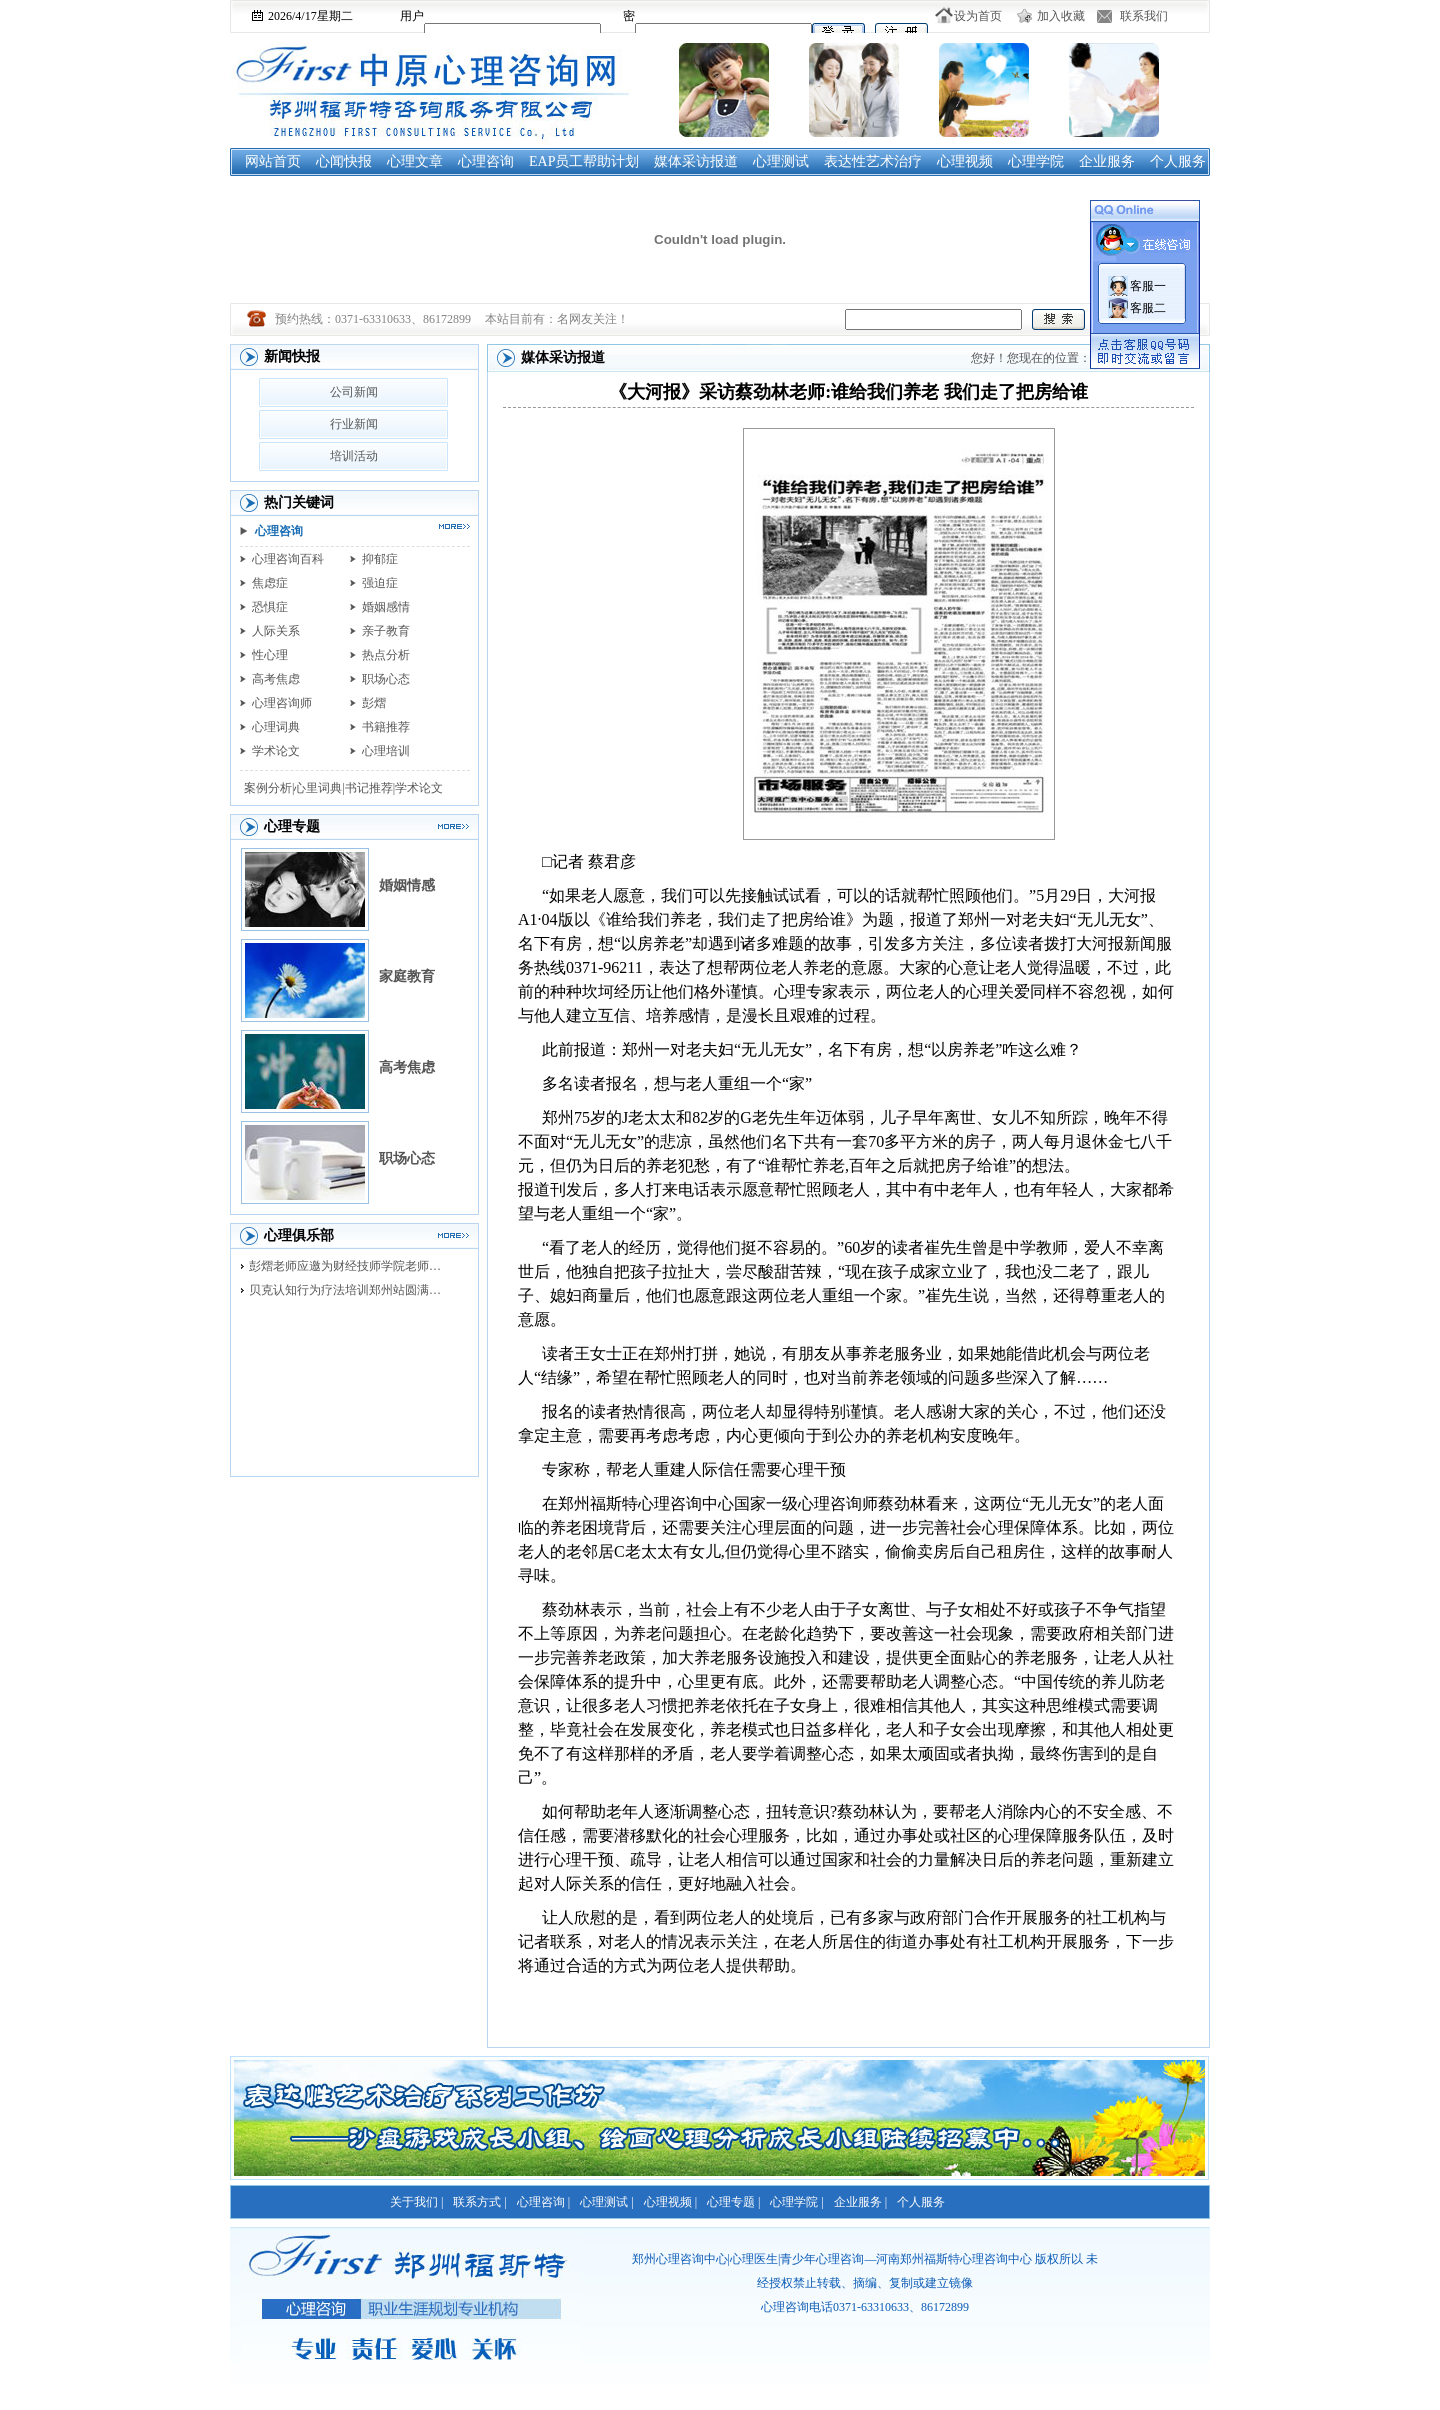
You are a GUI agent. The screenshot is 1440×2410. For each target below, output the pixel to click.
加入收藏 (1061, 16)
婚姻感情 (386, 607)
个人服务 (1178, 161)
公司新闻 (354, 392)
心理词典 (276, 727)
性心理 (270, 655)
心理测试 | (606, 2202)
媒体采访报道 (696, 161)
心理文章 (415, 161)
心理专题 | (733, 2202)
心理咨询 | (543, 2202)
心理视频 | (670, 2202)
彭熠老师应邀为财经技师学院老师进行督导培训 (350, 1266)
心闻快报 (344, 161)
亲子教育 (386, 631)
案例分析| (269, 788)
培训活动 (354, 456)
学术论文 (276, 751)
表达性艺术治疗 (873, 161)
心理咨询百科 (288, 559)
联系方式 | (479, 2202)
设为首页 (978, 16)
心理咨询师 (282, 703)
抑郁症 (380, 559)
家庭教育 (407, 976)
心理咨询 (486, 161)
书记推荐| (370, 788)
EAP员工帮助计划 (584, 161)
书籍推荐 (386, 727)
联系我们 (1144, 16)
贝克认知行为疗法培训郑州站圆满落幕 (350, 1290)
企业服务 (1107, 161)
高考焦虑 (276, 679)
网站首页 (273, 161)
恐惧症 (270, 607)
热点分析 (386, 655)
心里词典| (319, 788)
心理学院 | (796, 2202)
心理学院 (1036, 161)
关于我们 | (416, 2202)
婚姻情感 (407, 885)
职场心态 (386, 679)
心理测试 (781, 161)
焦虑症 (270, 583)
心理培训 (386, 751)
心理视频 (965, 161)
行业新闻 (354, 424)
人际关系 (276, 631)
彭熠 (374, 703)
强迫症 (380, 583)
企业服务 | (860, 2202)
